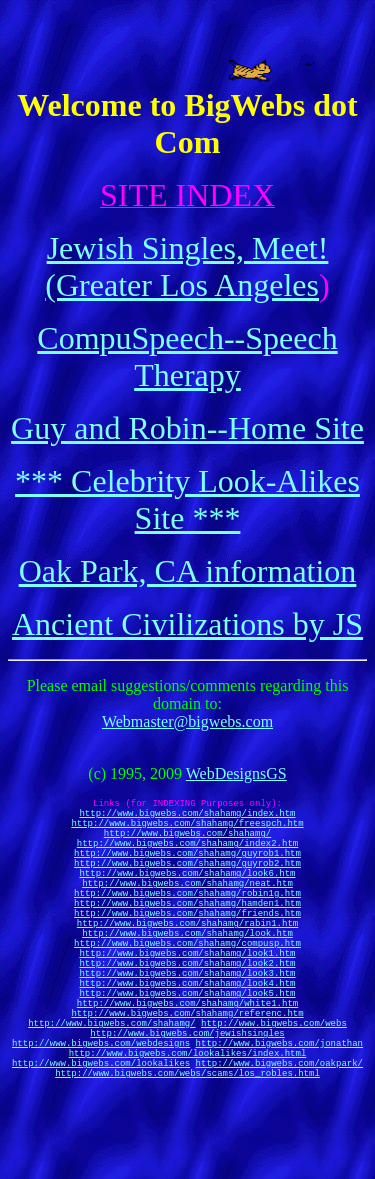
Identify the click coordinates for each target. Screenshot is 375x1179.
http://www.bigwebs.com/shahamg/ (187, 844)
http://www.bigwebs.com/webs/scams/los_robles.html (187, 1156)
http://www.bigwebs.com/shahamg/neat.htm (187, 909)
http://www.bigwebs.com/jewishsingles (187, 1104)
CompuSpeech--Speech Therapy (187, 356)
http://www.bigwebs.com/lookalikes (101, 1143)
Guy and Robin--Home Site (187, 428)
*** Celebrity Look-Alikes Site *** (187, 499)
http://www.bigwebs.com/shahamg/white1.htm (187, 1065)
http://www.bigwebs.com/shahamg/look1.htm (187, 1000)
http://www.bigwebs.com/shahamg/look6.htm (187, 896)
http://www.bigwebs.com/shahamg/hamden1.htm (187, 935)
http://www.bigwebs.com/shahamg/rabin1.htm (187, 961)
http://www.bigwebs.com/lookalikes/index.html (188, 1130)
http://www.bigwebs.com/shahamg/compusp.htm (187, 987)
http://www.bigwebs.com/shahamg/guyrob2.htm (187, 883)
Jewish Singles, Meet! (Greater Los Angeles (186, 266)
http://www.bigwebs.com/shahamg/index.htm (187, 818)
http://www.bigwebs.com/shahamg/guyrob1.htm (187, 870)
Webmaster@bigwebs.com (187, 721)
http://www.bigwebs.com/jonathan (279, 1117)
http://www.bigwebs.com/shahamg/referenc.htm (187, 1078)
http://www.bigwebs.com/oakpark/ (279, 1143)
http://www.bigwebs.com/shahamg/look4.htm (187, 1039)
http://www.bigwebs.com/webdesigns (101, 1117)
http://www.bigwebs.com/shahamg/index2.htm (187, 857)
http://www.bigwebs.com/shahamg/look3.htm (187, 1026)
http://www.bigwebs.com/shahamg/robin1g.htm (187, 922)
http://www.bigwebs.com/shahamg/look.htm (187, 974)
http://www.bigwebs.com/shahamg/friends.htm (187, 948)
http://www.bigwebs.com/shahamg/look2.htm (187, 1013)
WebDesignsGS (236, 773)
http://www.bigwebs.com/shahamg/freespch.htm (187, 831)
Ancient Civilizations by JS (187, 624)
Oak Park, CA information (188, 571)
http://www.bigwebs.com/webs (274, 1091)
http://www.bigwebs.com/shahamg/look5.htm (187, 1052)
